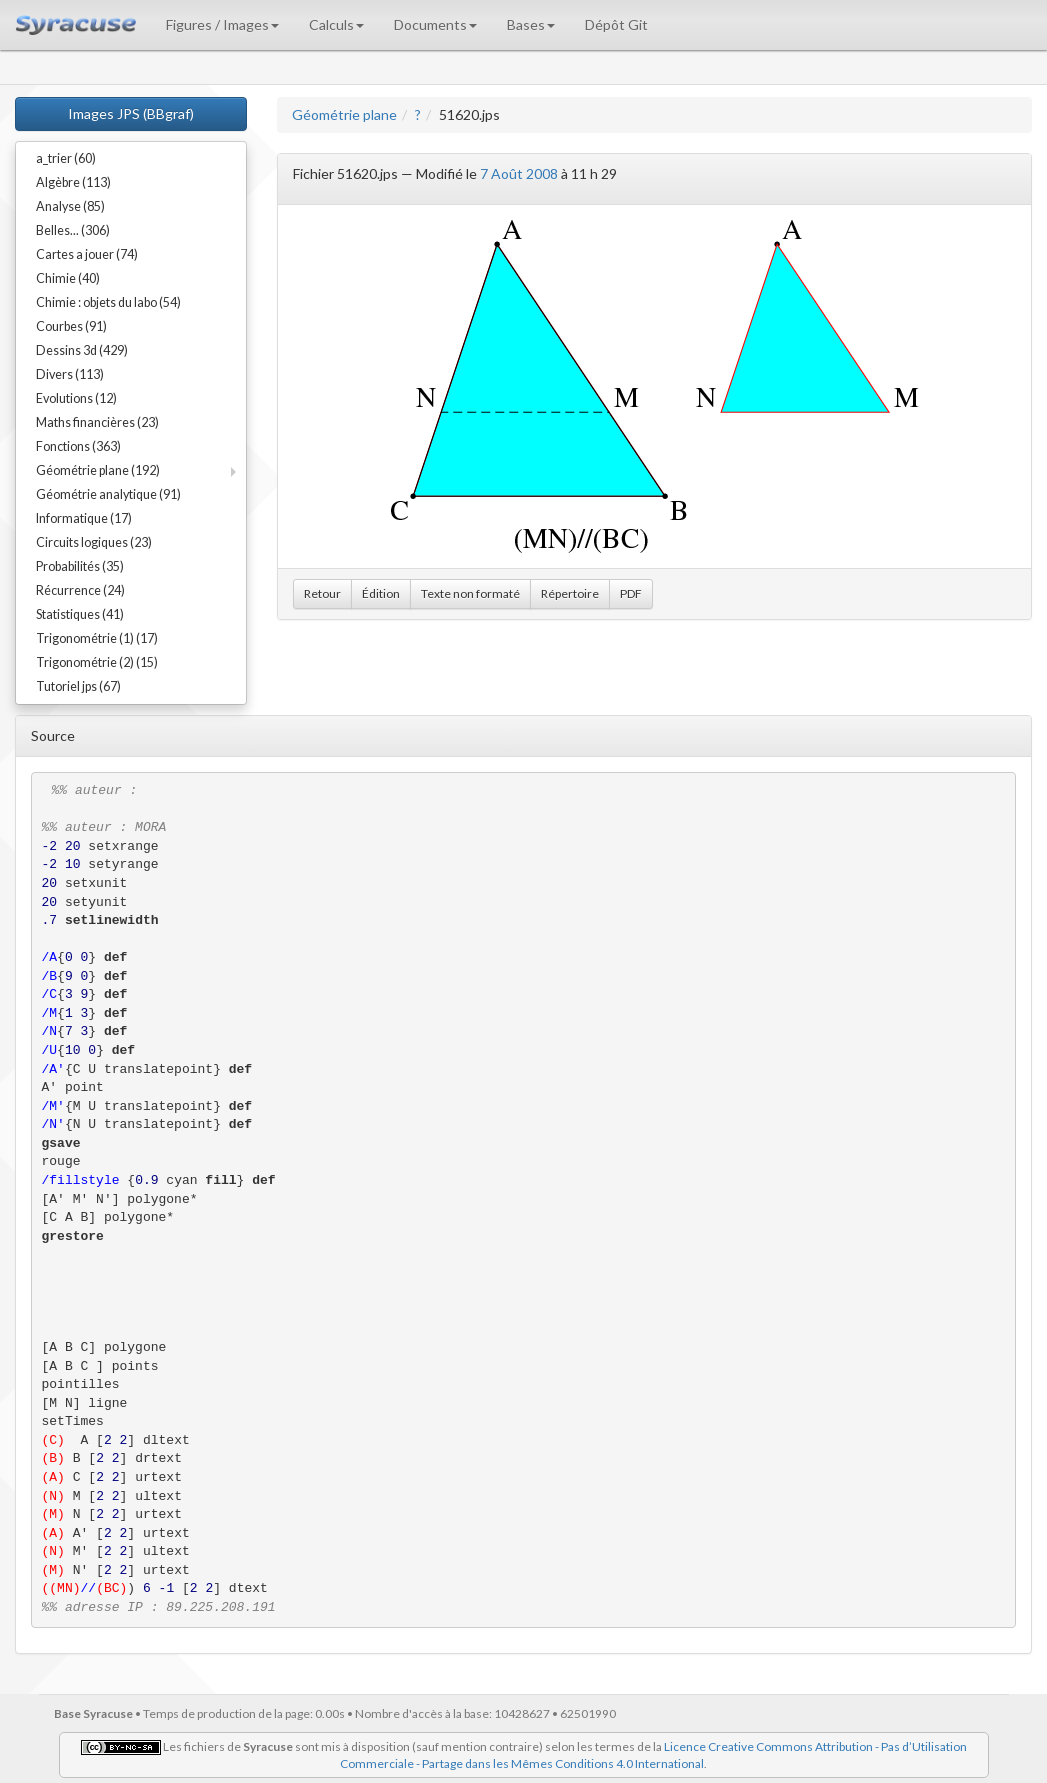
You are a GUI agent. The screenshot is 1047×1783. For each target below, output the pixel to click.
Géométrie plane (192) (98, 470)
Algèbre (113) (73, 182)
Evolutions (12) (76, 398)
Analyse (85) (70, 206)
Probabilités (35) (80, 566)
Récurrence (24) (80, 590)
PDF (631, 593)
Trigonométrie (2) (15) (97, 662)
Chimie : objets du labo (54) (108, 302)
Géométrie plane (344, 114)
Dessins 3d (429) (82, 350)
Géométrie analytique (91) (108, 494)
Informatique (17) (84, 518)
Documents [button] (435, 24)
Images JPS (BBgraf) (131, 113)
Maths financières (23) (97, 422)
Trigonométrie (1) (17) (97, 638)
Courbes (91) (71, 326)
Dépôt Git (616, 24)
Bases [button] (531, 24)
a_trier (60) (66, 158)
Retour (322, 593)
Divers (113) (70, 374)
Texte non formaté (470, 593)
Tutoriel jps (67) (78, 686)
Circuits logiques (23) (94, 542)
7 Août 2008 (519, 173)
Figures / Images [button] (222, 24)
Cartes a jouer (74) (87, 254)
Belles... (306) (73, 230)
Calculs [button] (336, 24)
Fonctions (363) (78, 446)
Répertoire (570, 593)
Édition (381, 593)
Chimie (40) (68, 278)
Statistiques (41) (80, 614)
